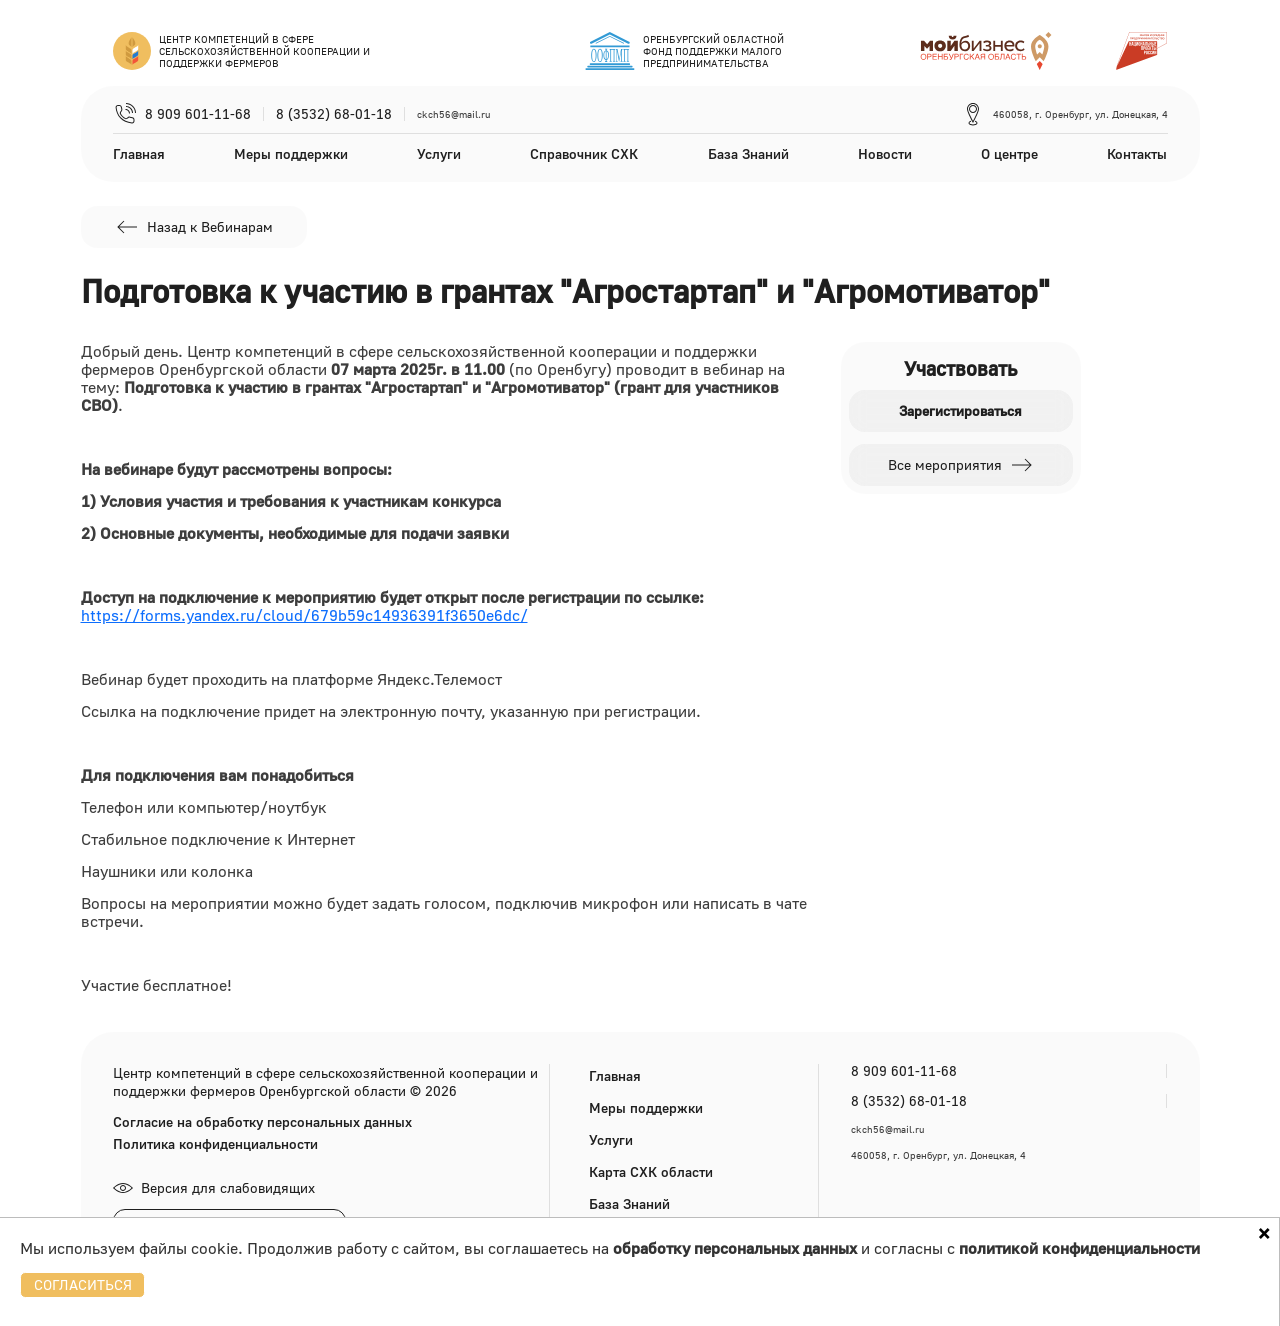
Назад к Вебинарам (194, 227)
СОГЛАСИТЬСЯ (83, 1284)
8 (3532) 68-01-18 (334, 114)
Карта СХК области (651, 1171)
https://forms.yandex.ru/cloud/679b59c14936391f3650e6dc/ (304, 615)
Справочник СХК (584, 153)
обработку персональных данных (735, 1248)
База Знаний (748, 153)
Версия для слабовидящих (214, 1187)
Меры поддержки (291, 153)
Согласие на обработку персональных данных (262, 1122)
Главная (139, 153)
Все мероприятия (961, 465)
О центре (1009, 153)
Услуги (439, 153)
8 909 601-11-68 (198, 114)
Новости (885, 153)
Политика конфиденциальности (215, 1144)
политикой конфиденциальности (1079, 1248)
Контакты (1137, 153)
